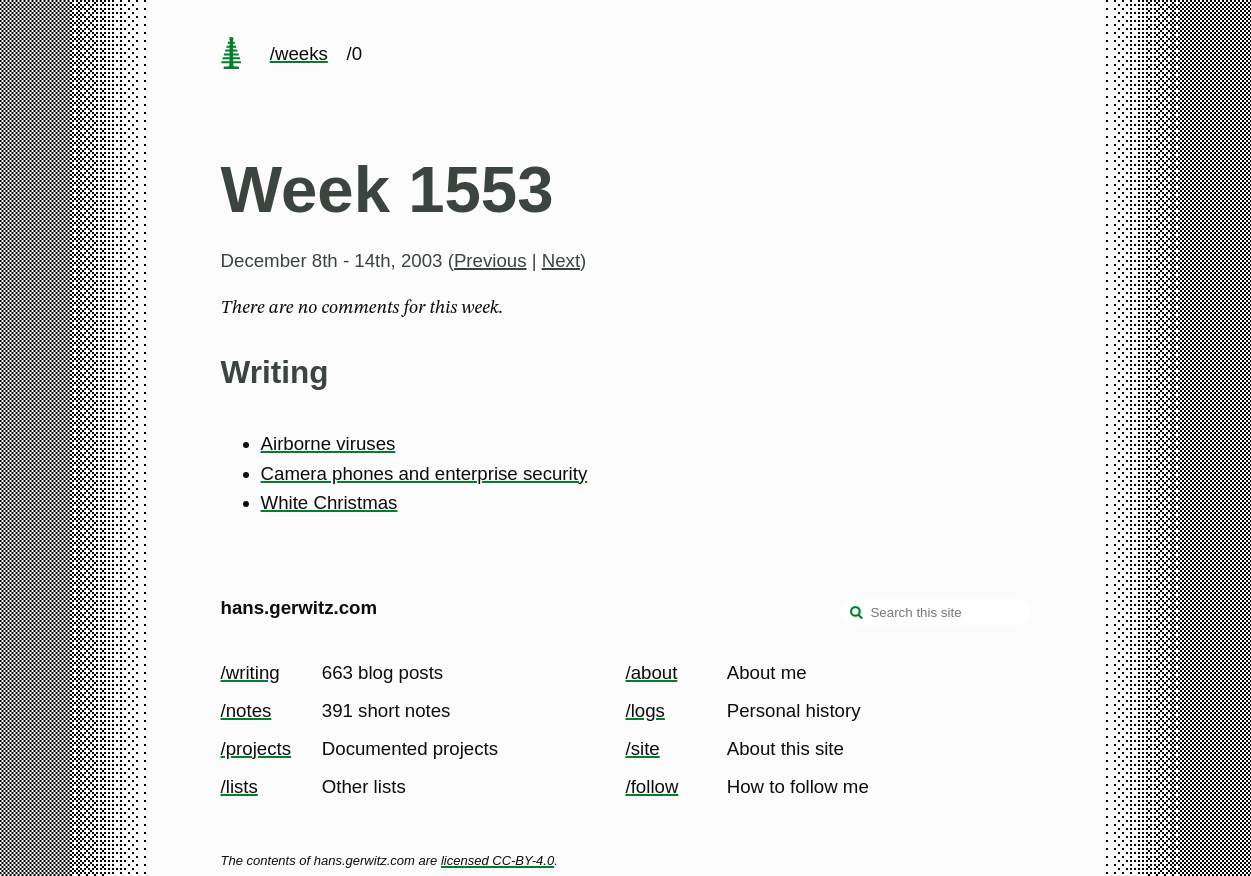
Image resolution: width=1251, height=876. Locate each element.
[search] (857, 614)
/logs (645, 710)
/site (643, 748)
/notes (246, 710)
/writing (250, 672)
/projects (256, 748)
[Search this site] (935, 612)
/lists (239, 786)
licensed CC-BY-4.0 (497, 860)
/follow (652, 786)
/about (652, 672)
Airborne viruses (328, 443)
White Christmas (329, 502)
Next (561, 260)
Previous (490, 260)
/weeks (299, 53)
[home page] (231, 55)
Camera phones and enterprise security (424, 473)
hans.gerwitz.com (299, 607)
